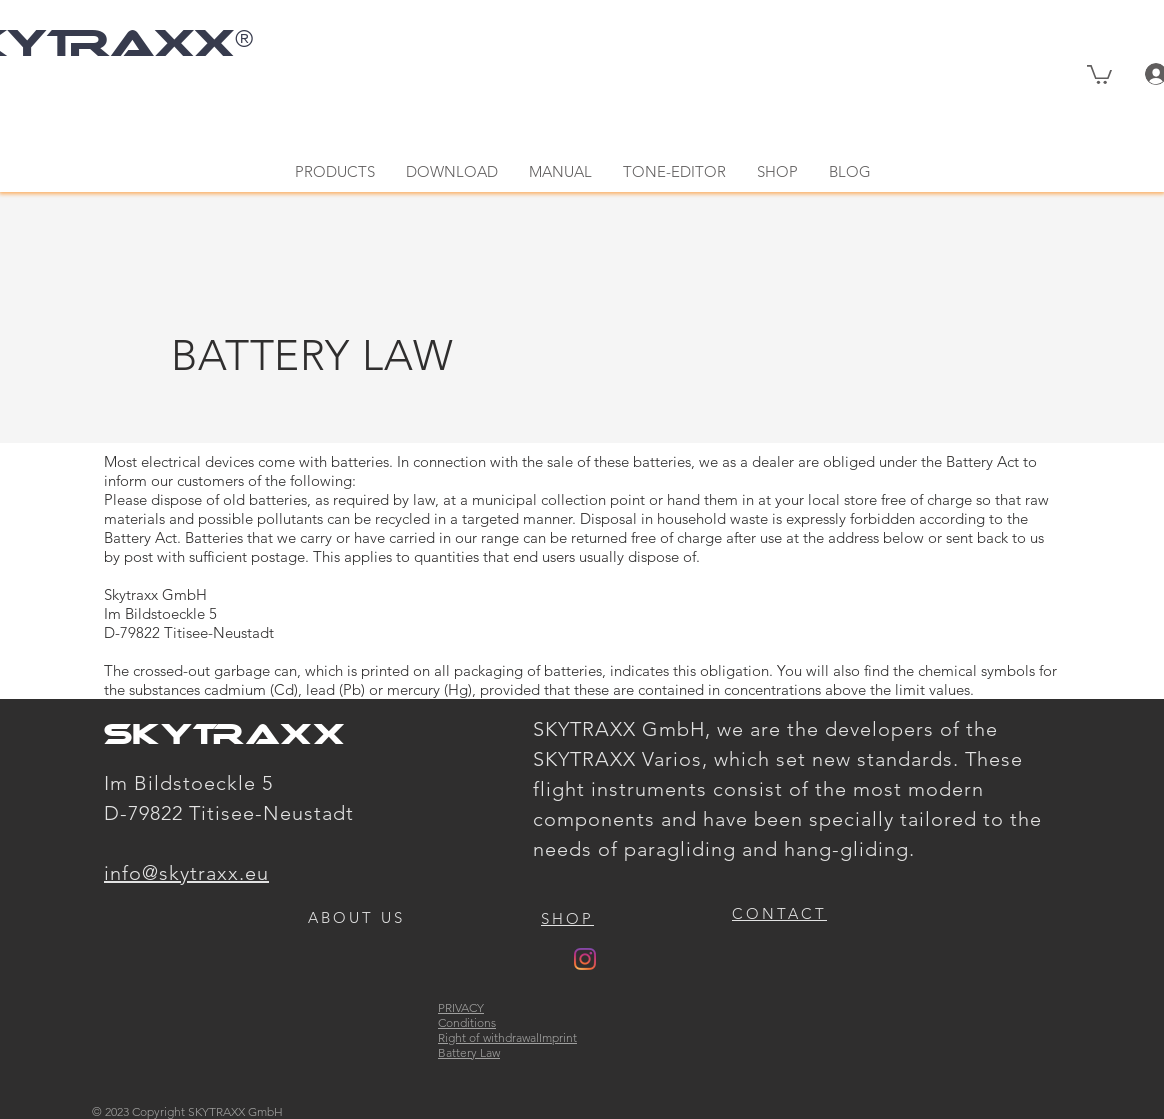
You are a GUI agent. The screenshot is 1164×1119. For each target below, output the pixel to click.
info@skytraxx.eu (186, 873)
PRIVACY (461, 1007)
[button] (1099, 73)
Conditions (467, 1022)
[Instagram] (585, 959)
